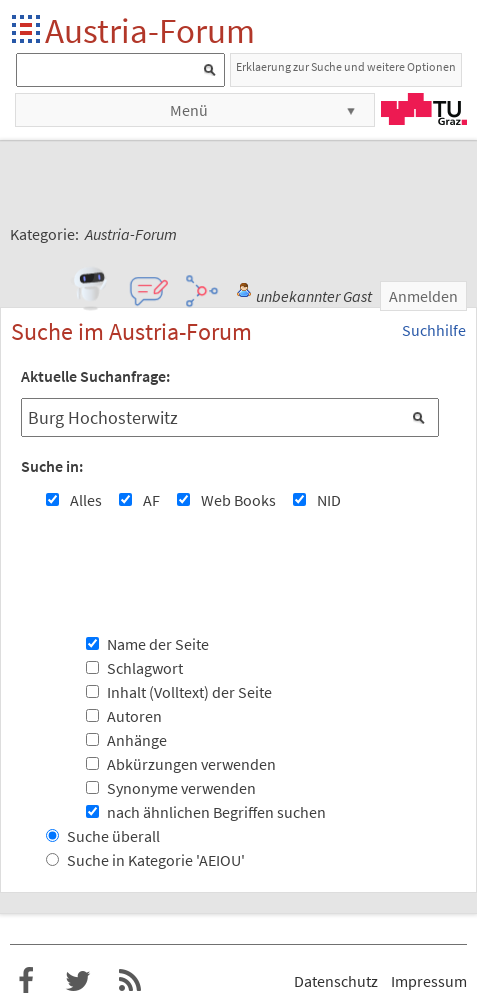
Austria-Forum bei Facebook (26, 981)
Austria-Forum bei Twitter (78, 981)
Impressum (429, 981)
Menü (189, 110)
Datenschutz (336, 981)
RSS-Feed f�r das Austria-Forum (130, 981)
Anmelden (423, 296)
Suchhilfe (434, 330)
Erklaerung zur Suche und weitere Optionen (346, 66)
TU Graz (424, 109)
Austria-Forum (150, 30)
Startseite (27, 30)
